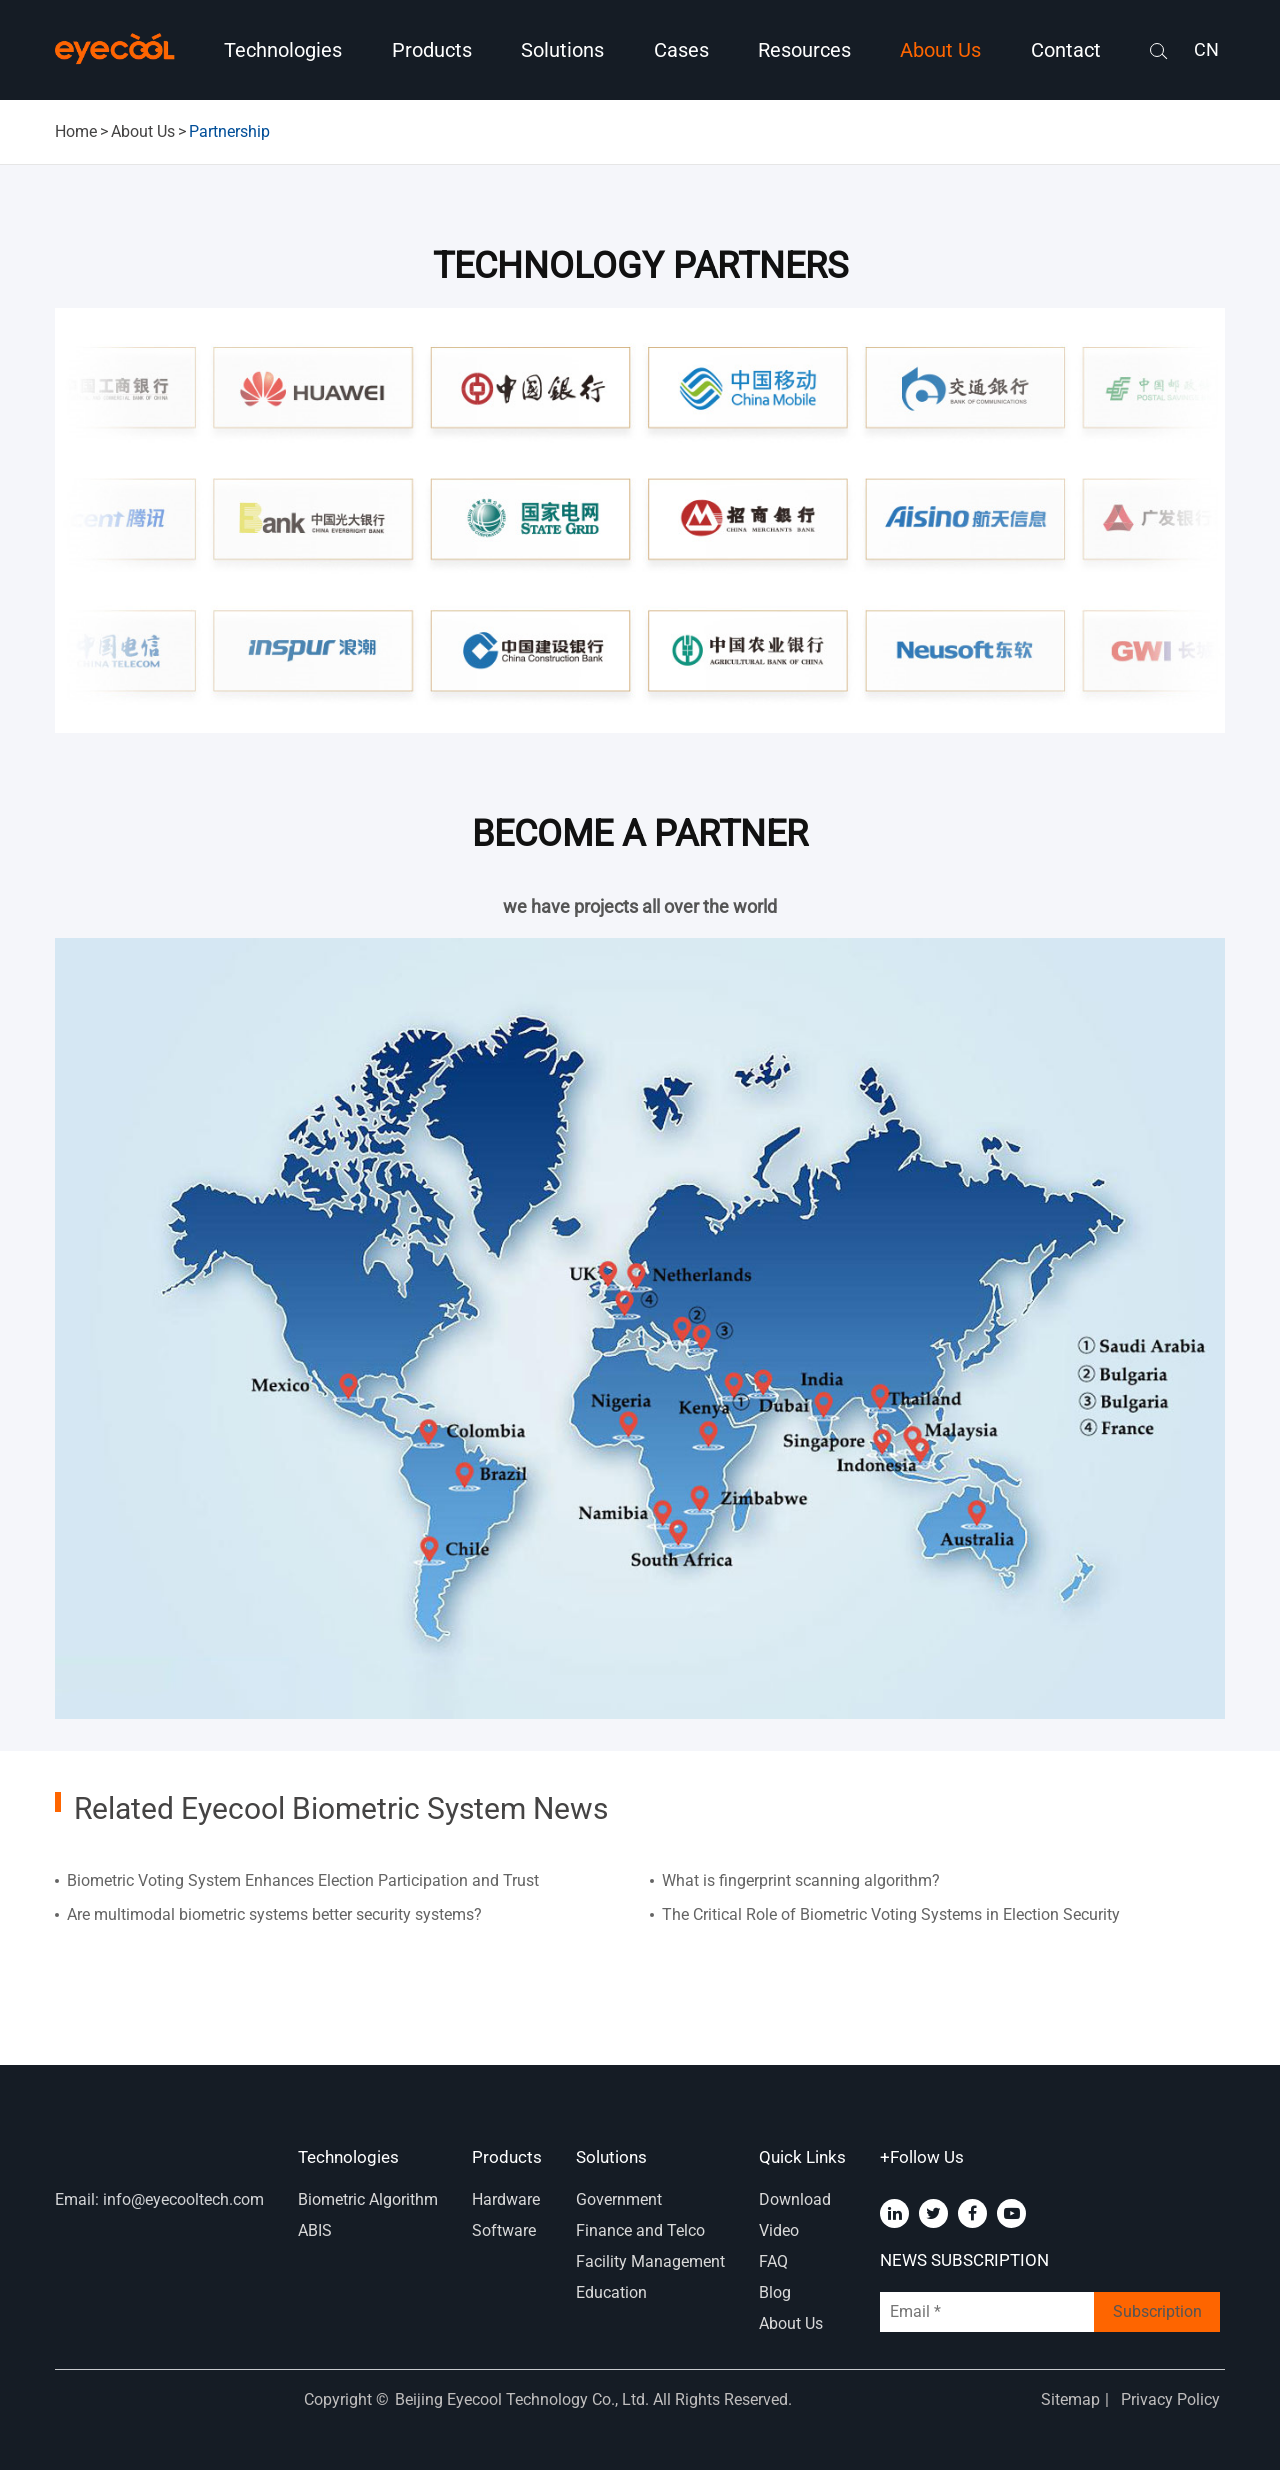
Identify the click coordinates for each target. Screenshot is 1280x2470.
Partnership (229, 131)
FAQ (773, 2261)
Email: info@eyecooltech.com (159, 2199)
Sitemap (1070, 2399)
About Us (940, 50)
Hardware (506, 2199)
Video (779, 2230)
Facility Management (650, 2261)
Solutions (562, 50)
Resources (804, 50)
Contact (1066, 50)
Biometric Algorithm (368, 2199)
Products (432, 50)
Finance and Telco (640, 2230)
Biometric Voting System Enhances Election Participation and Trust (303, 1880)
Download (795, 2199)
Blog (775, 2292)
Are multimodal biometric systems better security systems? (274, 1914)
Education (611, 2292)
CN (1206, 49)
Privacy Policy (1170, 2399)
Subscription (1157, 2311)
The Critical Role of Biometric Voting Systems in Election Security (891, 1914)
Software (504, 2230)
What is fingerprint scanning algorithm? (801, 1880)
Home (76, 131)
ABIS (315, 2230)
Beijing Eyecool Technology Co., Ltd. (524, 2399)
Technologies (283, 50)
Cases (681, 50)
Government (619, 2199)
